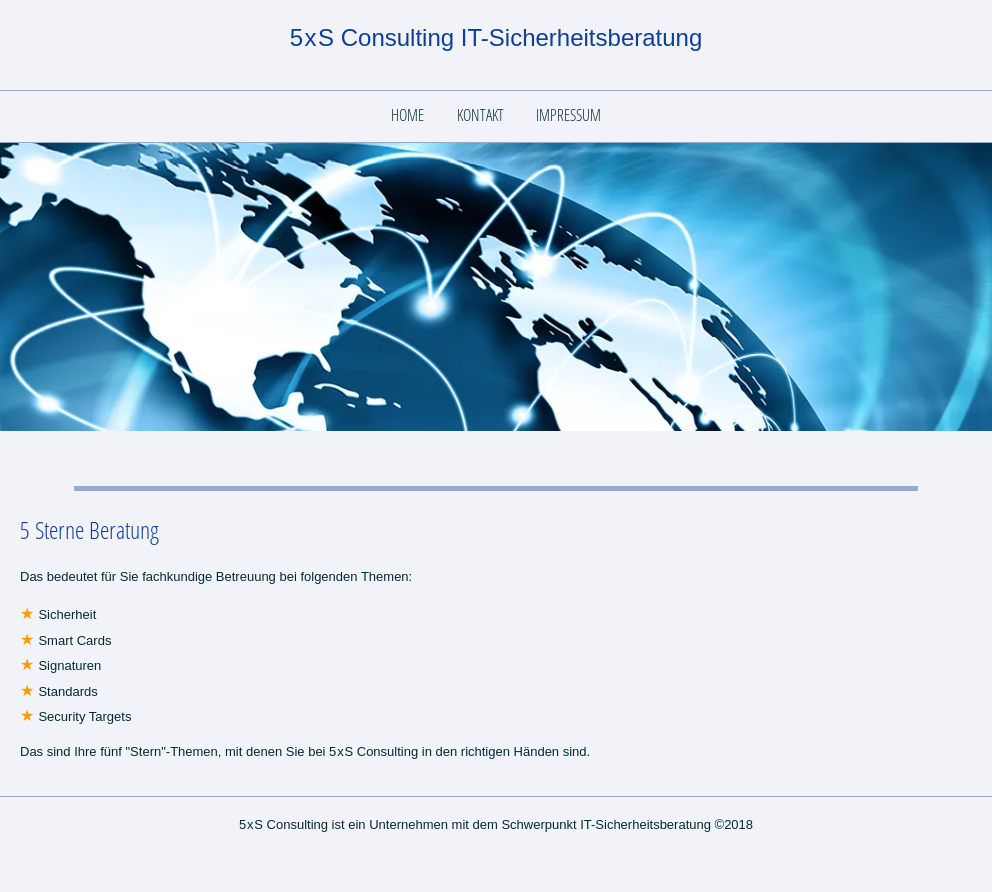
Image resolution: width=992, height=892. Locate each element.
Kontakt (480, 115)
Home (407, 115)
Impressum (568, 115)
